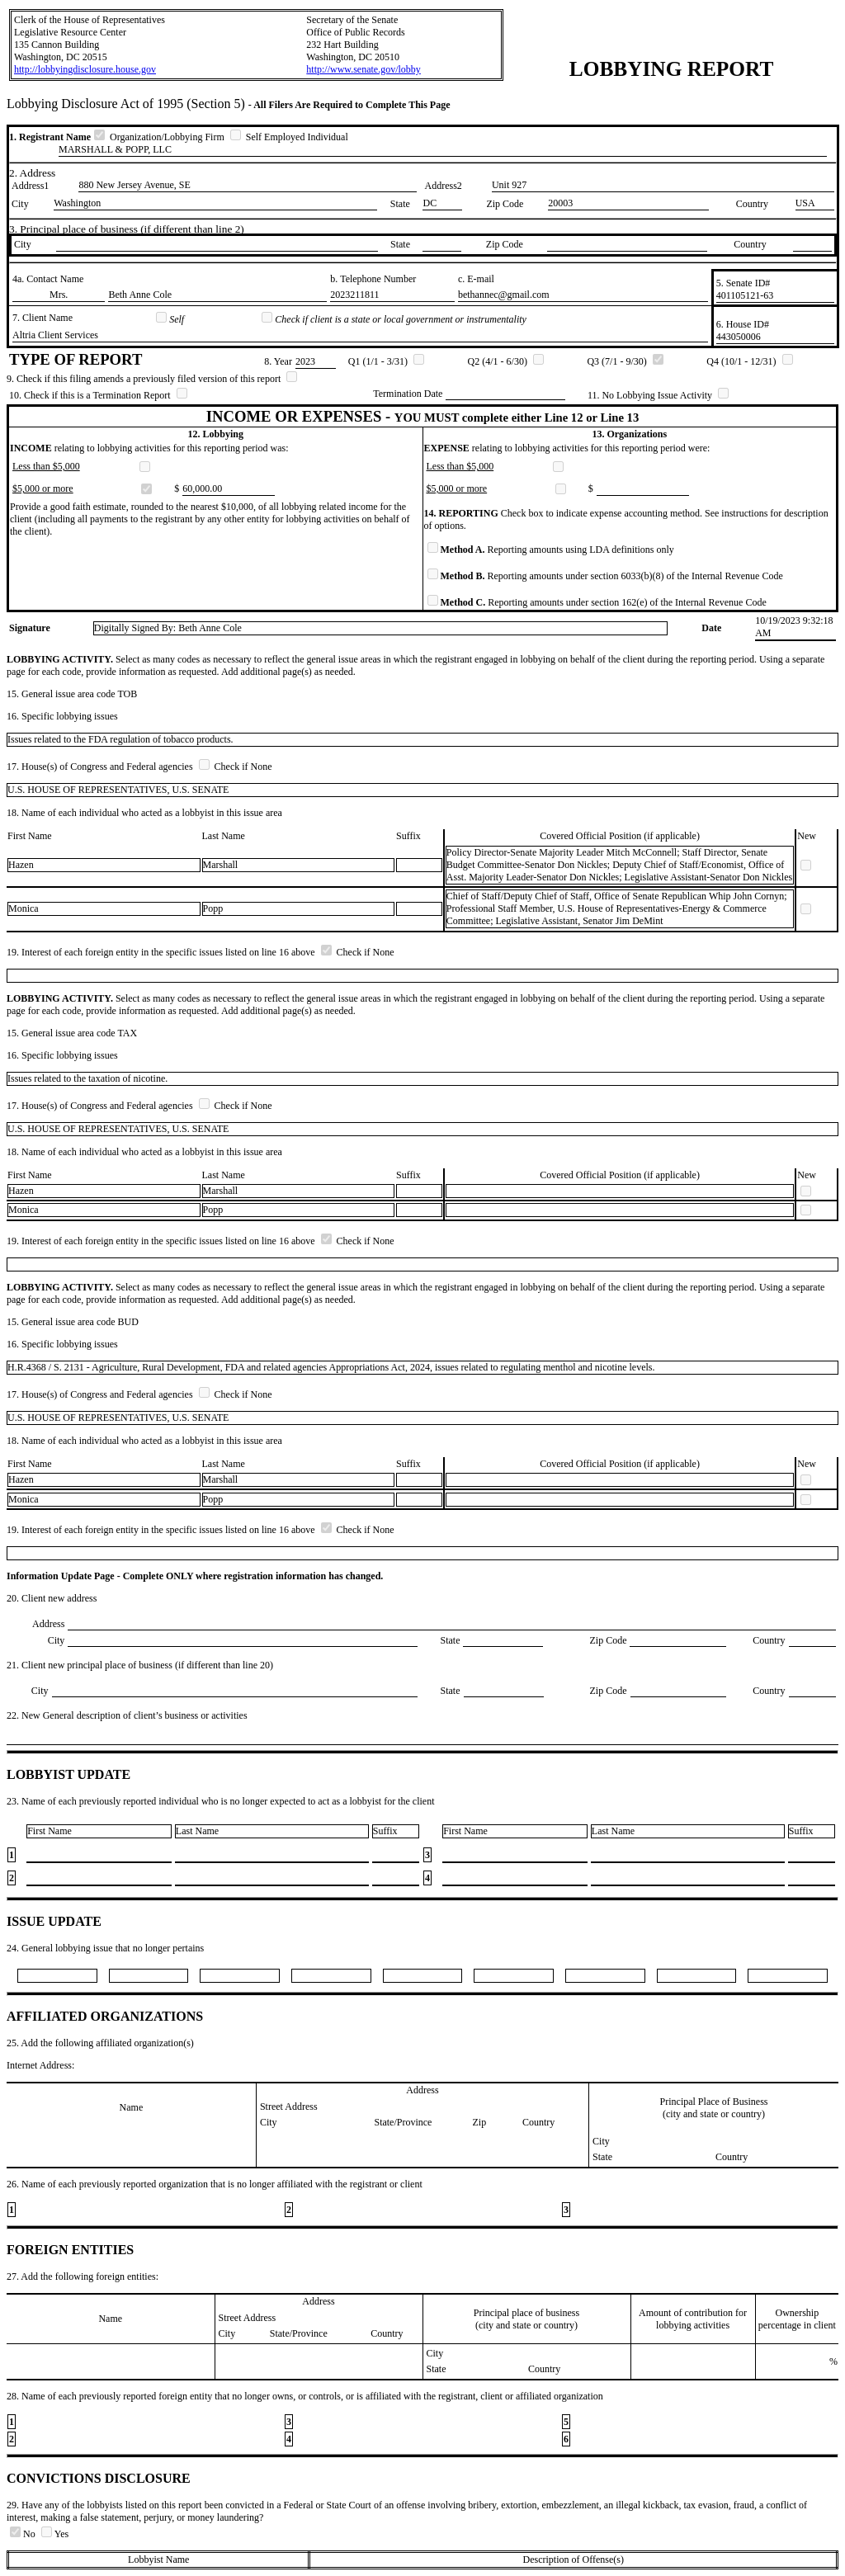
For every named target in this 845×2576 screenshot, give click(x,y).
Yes (54, 2534)
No (24, 2534)
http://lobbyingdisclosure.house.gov (85, 69)
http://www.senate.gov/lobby (363, 69)
